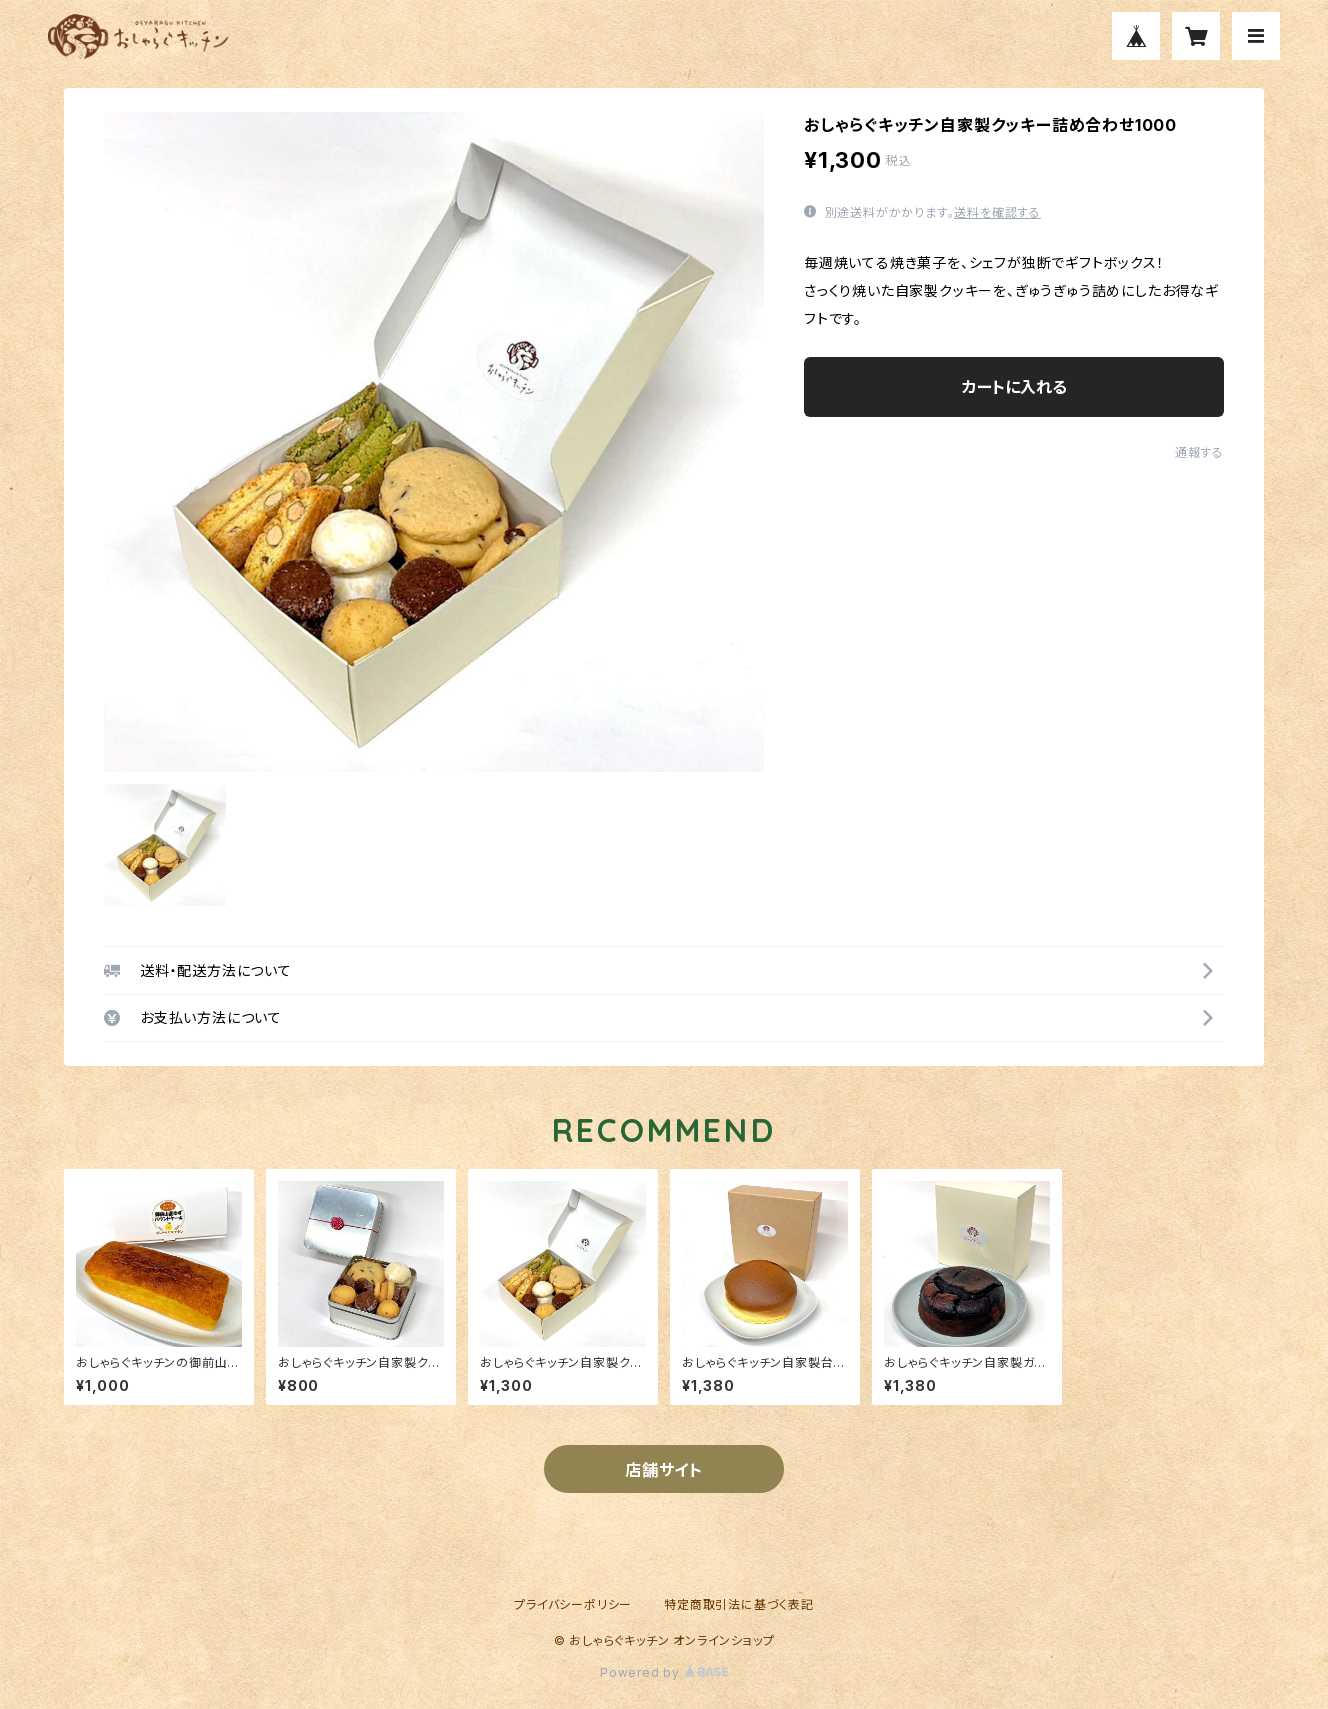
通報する (1199, 452)
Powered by (664, 1672)
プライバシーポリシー (573, 1604)
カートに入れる (1014, 387)
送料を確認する (997, 212)
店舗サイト (664, 1470)
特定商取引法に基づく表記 (739, 1604)
